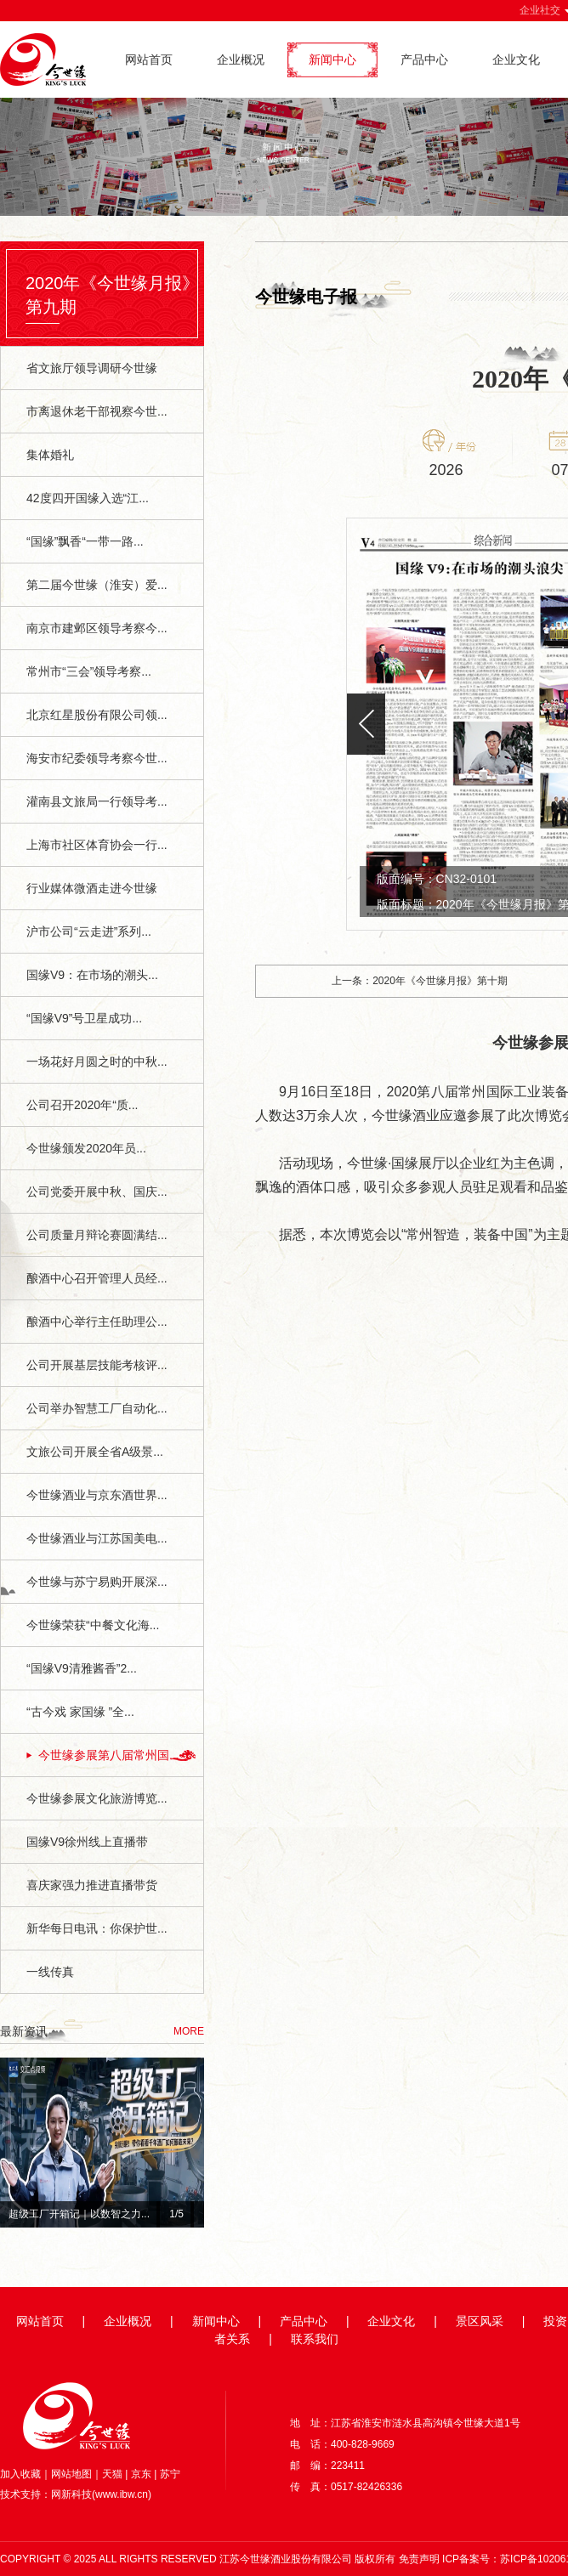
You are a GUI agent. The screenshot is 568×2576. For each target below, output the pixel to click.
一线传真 (50, 1972)
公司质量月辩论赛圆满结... (97, 1235)
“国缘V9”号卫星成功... (84, 1018)
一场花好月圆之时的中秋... (97, 1061)
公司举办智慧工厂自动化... (97, 1408)
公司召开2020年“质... (82, 1105)
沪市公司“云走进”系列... (88, 931)
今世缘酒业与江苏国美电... (97, 1538)
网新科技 (71, 2494)
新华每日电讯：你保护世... (97, 1928)
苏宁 (170, 2474)
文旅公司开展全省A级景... (94, 1451)
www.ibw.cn (121, 2494)
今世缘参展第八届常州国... (108, 1755)
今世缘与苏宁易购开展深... (97, 1581)
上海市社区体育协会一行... (97, 845)
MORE (188, 2031)
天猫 (112, 2474)
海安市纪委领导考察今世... (97, 758)
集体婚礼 (50, 454)
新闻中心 (332, 59)
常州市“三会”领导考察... (88, 671)
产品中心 (424, 59)
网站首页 (149, 59)
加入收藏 (20, 2474)
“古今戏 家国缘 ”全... (80, 1711)
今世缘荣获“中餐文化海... (92, 1625)
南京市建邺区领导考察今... (97, 628)
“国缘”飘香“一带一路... (85, 541)
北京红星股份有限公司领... (97, 715)
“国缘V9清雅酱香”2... (81, 1668)
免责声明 (419, 2559)
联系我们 (314, 2339)
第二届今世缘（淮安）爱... (97, 585)
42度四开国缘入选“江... (87, 498)
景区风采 (479, 2321)
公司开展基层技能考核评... (97, 1365)
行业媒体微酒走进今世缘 (91, 888)
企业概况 (240, 59)
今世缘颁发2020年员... (86, 1148)
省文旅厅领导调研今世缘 (91, 368)
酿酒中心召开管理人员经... (97, 1278)
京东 (141, 2474)
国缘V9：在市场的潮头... (92, 975)
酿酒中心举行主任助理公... (97, 1321)
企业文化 (516, 59)
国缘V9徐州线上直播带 (87, 1841)
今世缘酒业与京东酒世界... (97, 1495)
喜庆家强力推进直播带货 (91, 1885)
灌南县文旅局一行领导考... (97, 801)
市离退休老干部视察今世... (97, 411)
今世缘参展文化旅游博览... (97, 1798)
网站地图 (71, 2474)
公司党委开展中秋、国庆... (97, 1191)
